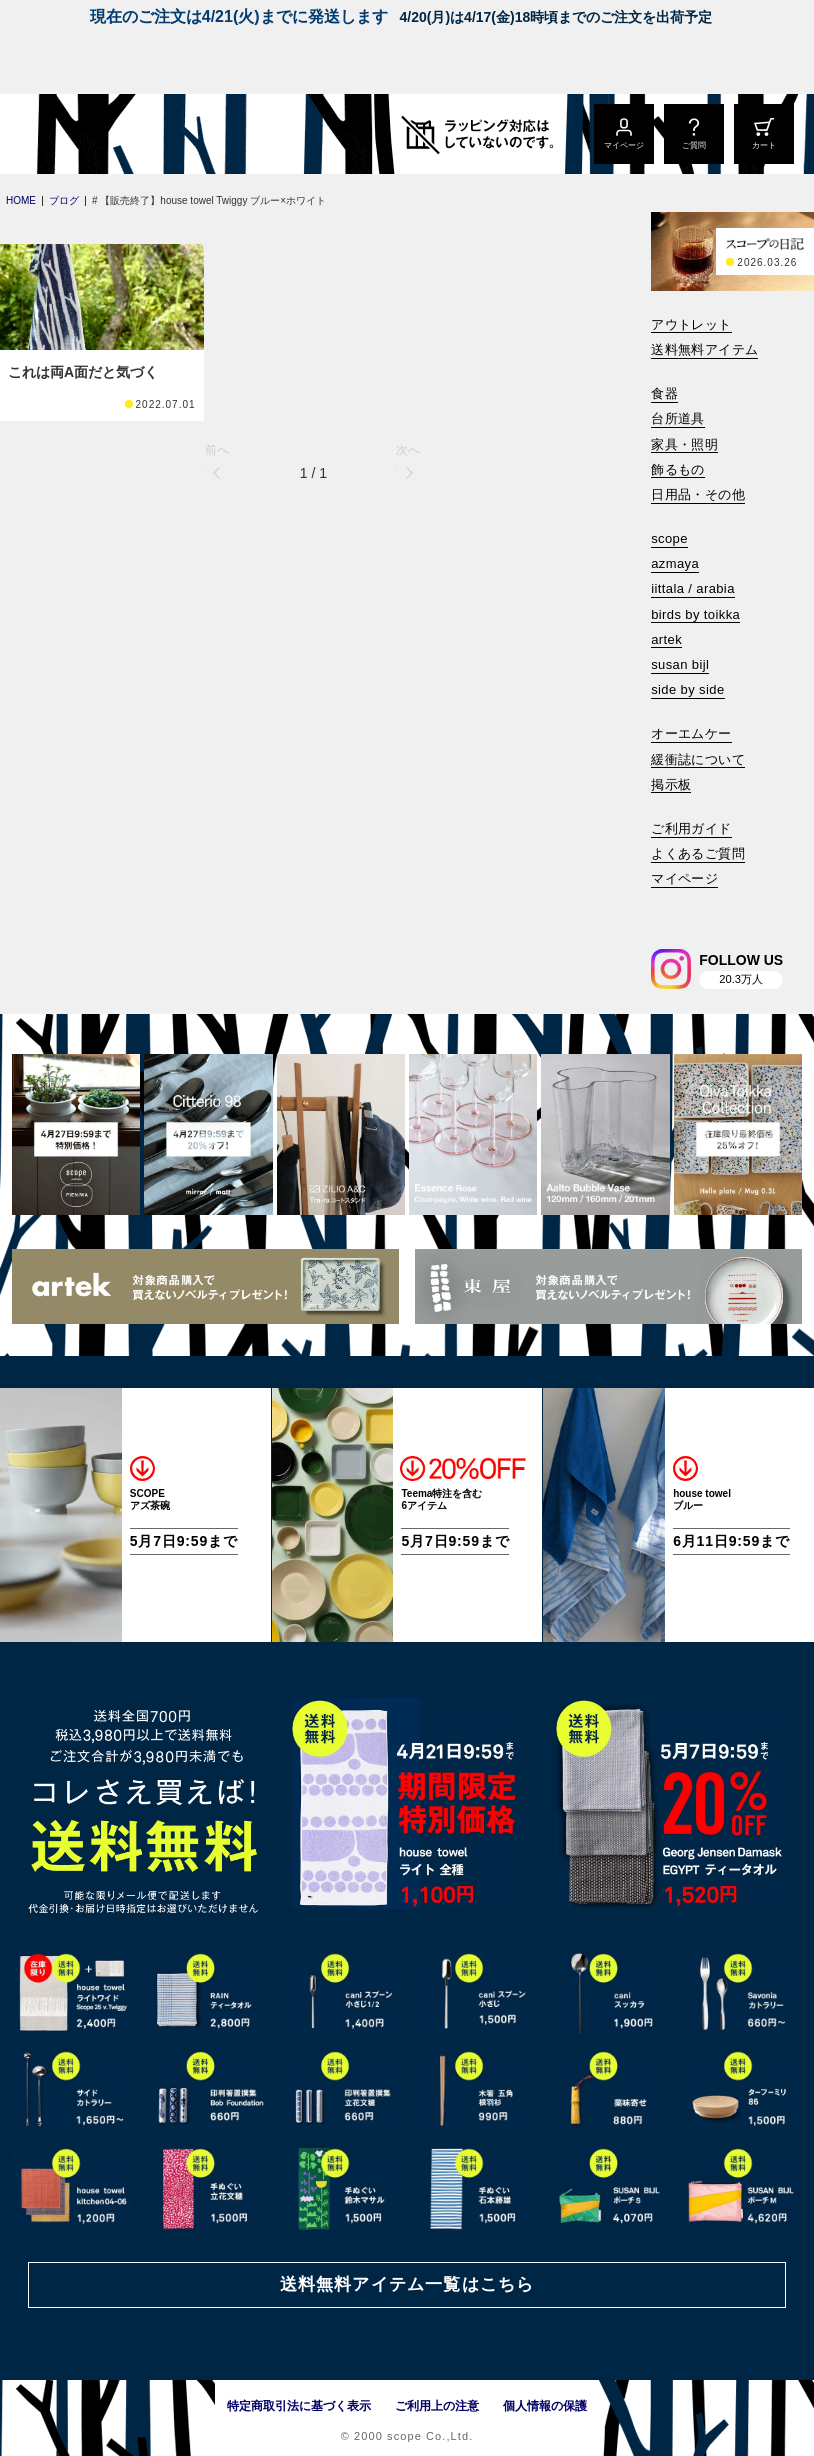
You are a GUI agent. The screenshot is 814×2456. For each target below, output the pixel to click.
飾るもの (678, 469)
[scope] (167, 134)
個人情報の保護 (545, 2406)
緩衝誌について (698, 759)
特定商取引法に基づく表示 (299, 2406)
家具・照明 (684, 444)
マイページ (684, 878)
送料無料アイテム (704, 349)
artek (666, 639)
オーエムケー (691, 733)
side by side (687, 689)
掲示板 (671, 784)
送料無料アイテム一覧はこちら (407, 2284)
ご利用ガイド (691, 828)
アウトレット (691, 324)
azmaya (675, 563)
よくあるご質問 (698, 853)
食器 (664, 393)
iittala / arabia (693, 588)
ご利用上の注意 (437, 2406)
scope (669, 538)
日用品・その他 (698, 494)
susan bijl (680, 664)
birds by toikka (695, 614)
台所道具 (678, 418)
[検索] (665, 906)
